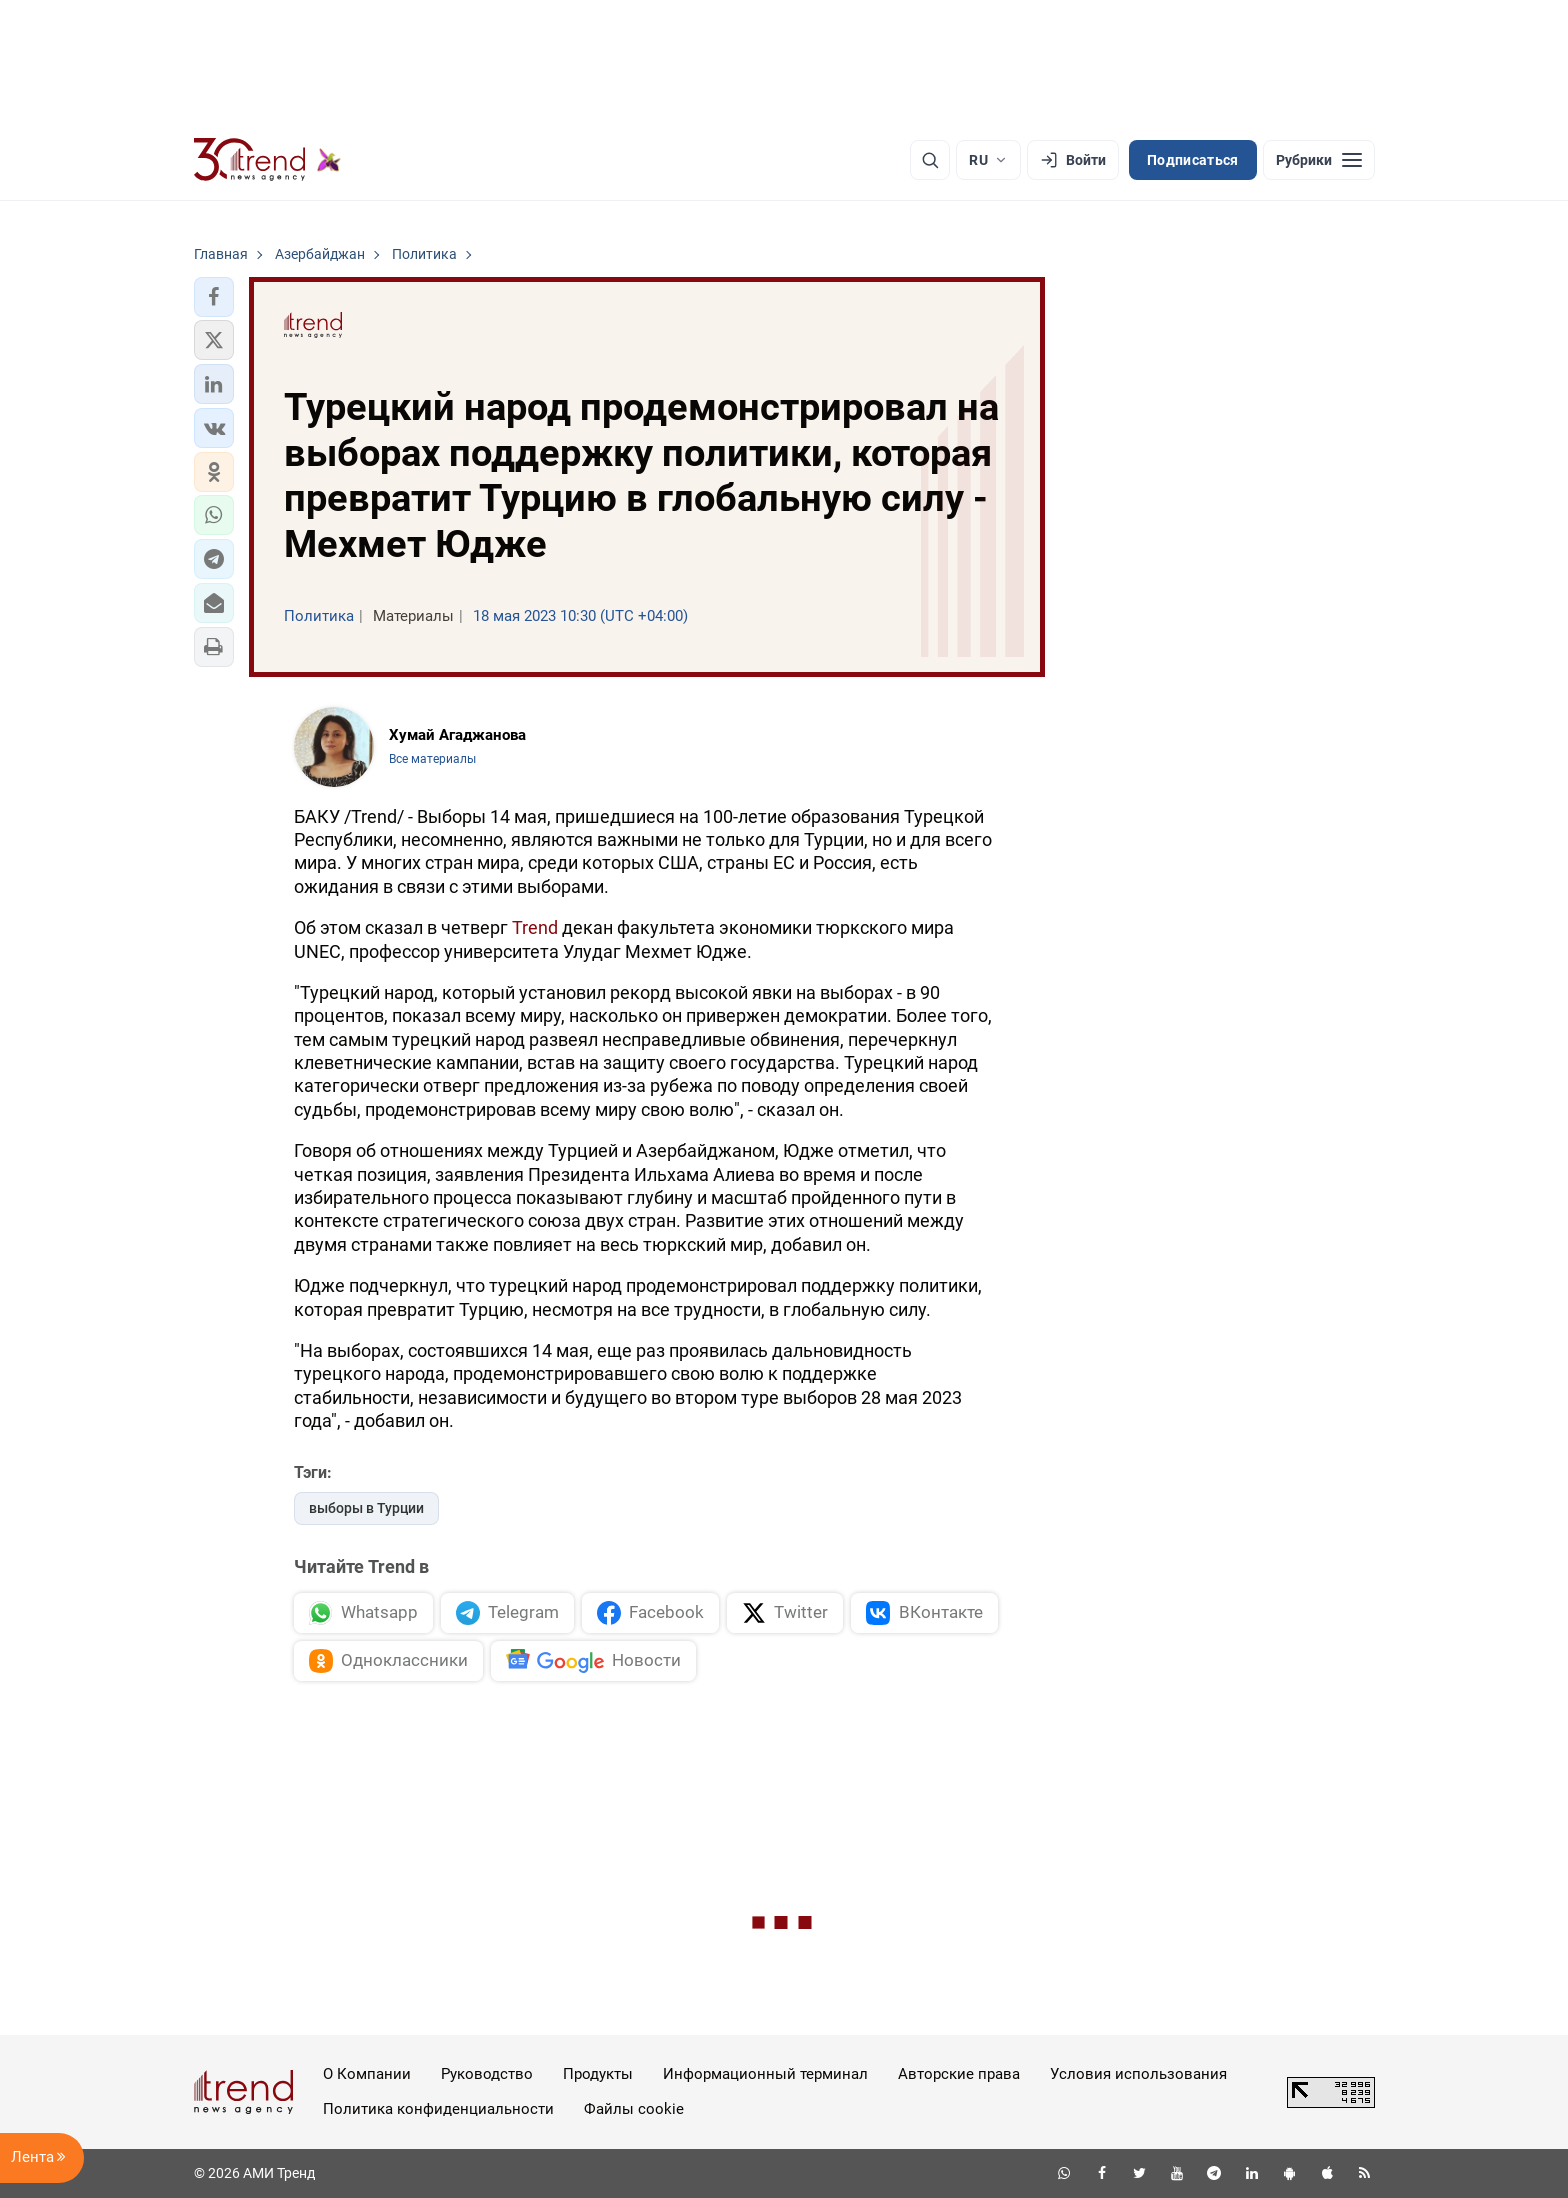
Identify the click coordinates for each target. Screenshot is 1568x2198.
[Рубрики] (1319, 160)
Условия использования (1138, 2074)
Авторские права (959, 2074)
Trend (535, 927)
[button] (214, 297)
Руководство (487, 2074)
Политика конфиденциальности (438, 2109)
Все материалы (432, 759)
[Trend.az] (268, 160)
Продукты (598, 2074)
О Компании (367, 2074)
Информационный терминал (765, 2074)
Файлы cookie (634, 2109)
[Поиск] (930, 160)
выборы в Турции (366, 1508)
